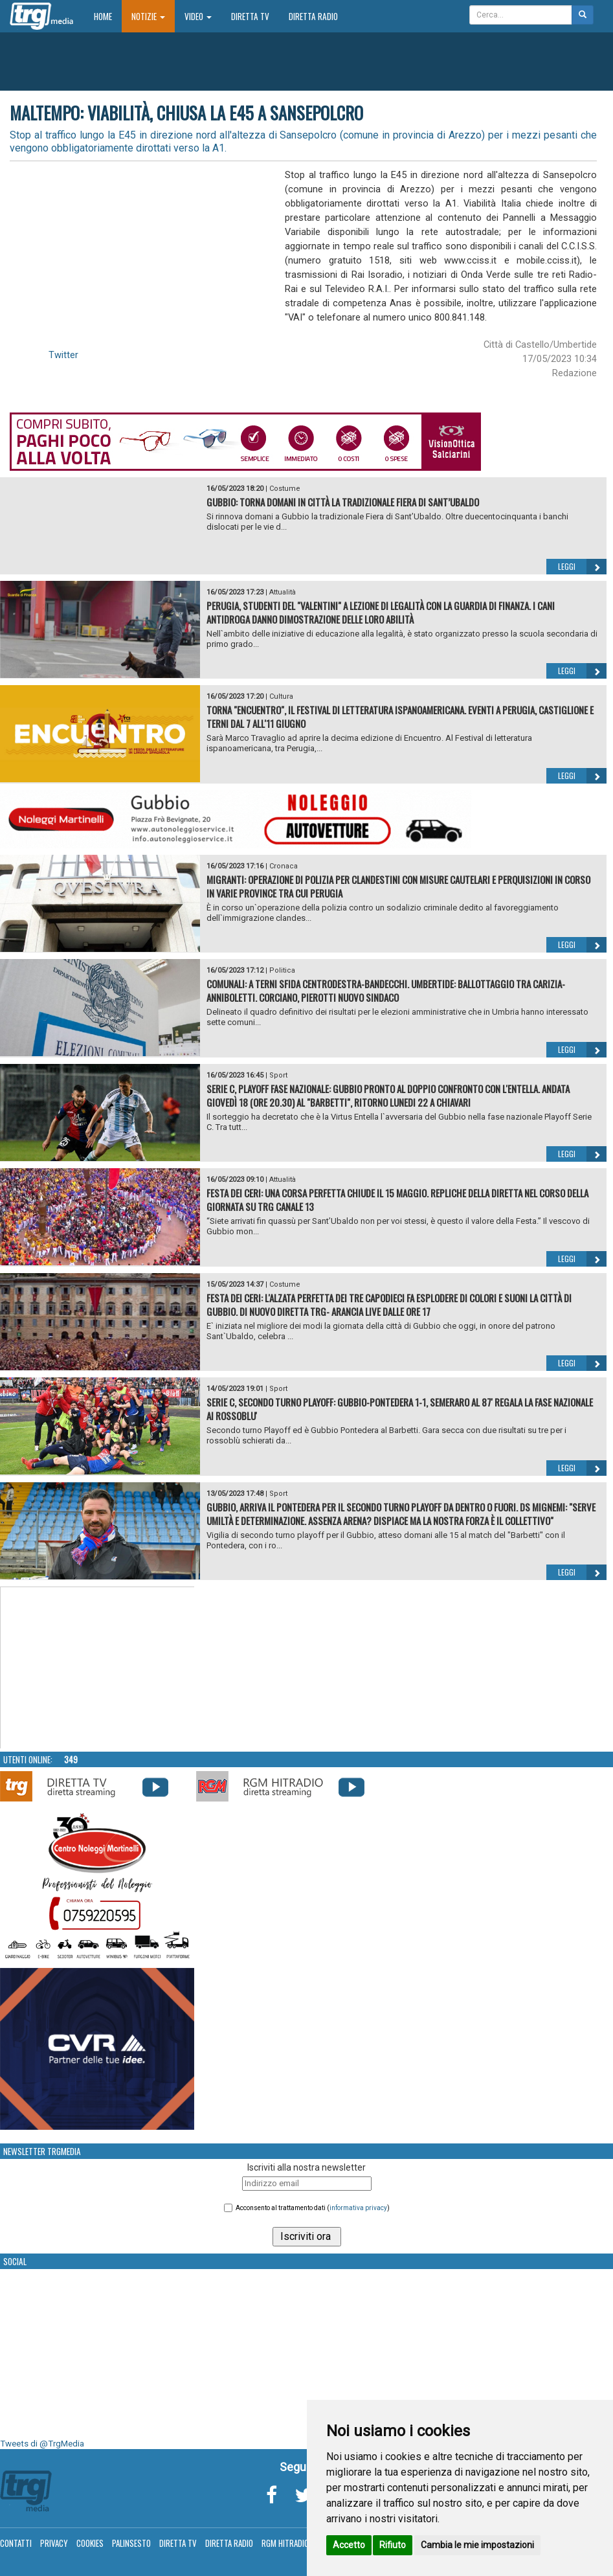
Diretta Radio (313, 16)
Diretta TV (250, 16)
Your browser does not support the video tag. (98, 1668)
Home (108, 16)
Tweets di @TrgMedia (42, 2443)
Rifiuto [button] (392, 2545)
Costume (284, 488)
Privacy (54, 2542)
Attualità (282, 592)
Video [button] (198, 16)
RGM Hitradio (285, 2542)
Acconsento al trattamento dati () (313, 2207)
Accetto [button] (349, 2545)
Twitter (63, 355)
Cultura (281, 696)
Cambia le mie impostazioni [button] (477, 2545)
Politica (282, 970)
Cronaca (283, 866)
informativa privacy (358, 2207)
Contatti (16, 2542)
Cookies (90, 2542)
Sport (278, 1075)
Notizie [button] (148, 16)
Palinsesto (131, 2542)
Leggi (582, 566)
